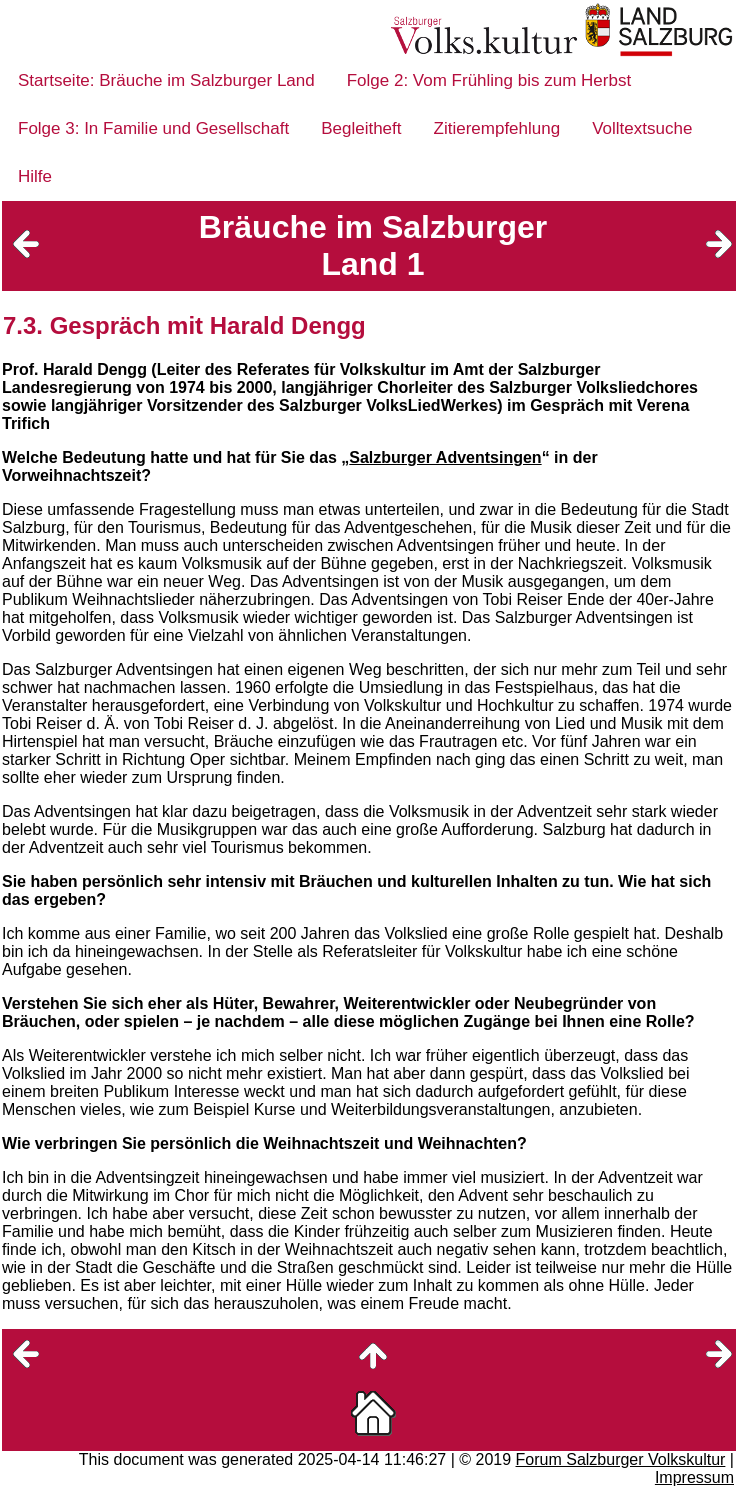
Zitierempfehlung (497, 128)
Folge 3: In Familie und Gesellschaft (153, 128)
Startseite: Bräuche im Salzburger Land (166, 80)
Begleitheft (361, 128)
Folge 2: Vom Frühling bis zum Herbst (489, 80)
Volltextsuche (642, 128)
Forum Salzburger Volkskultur (621, 1459)
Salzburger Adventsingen (445, 457)
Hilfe (35, 176)
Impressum (694, 1477)
